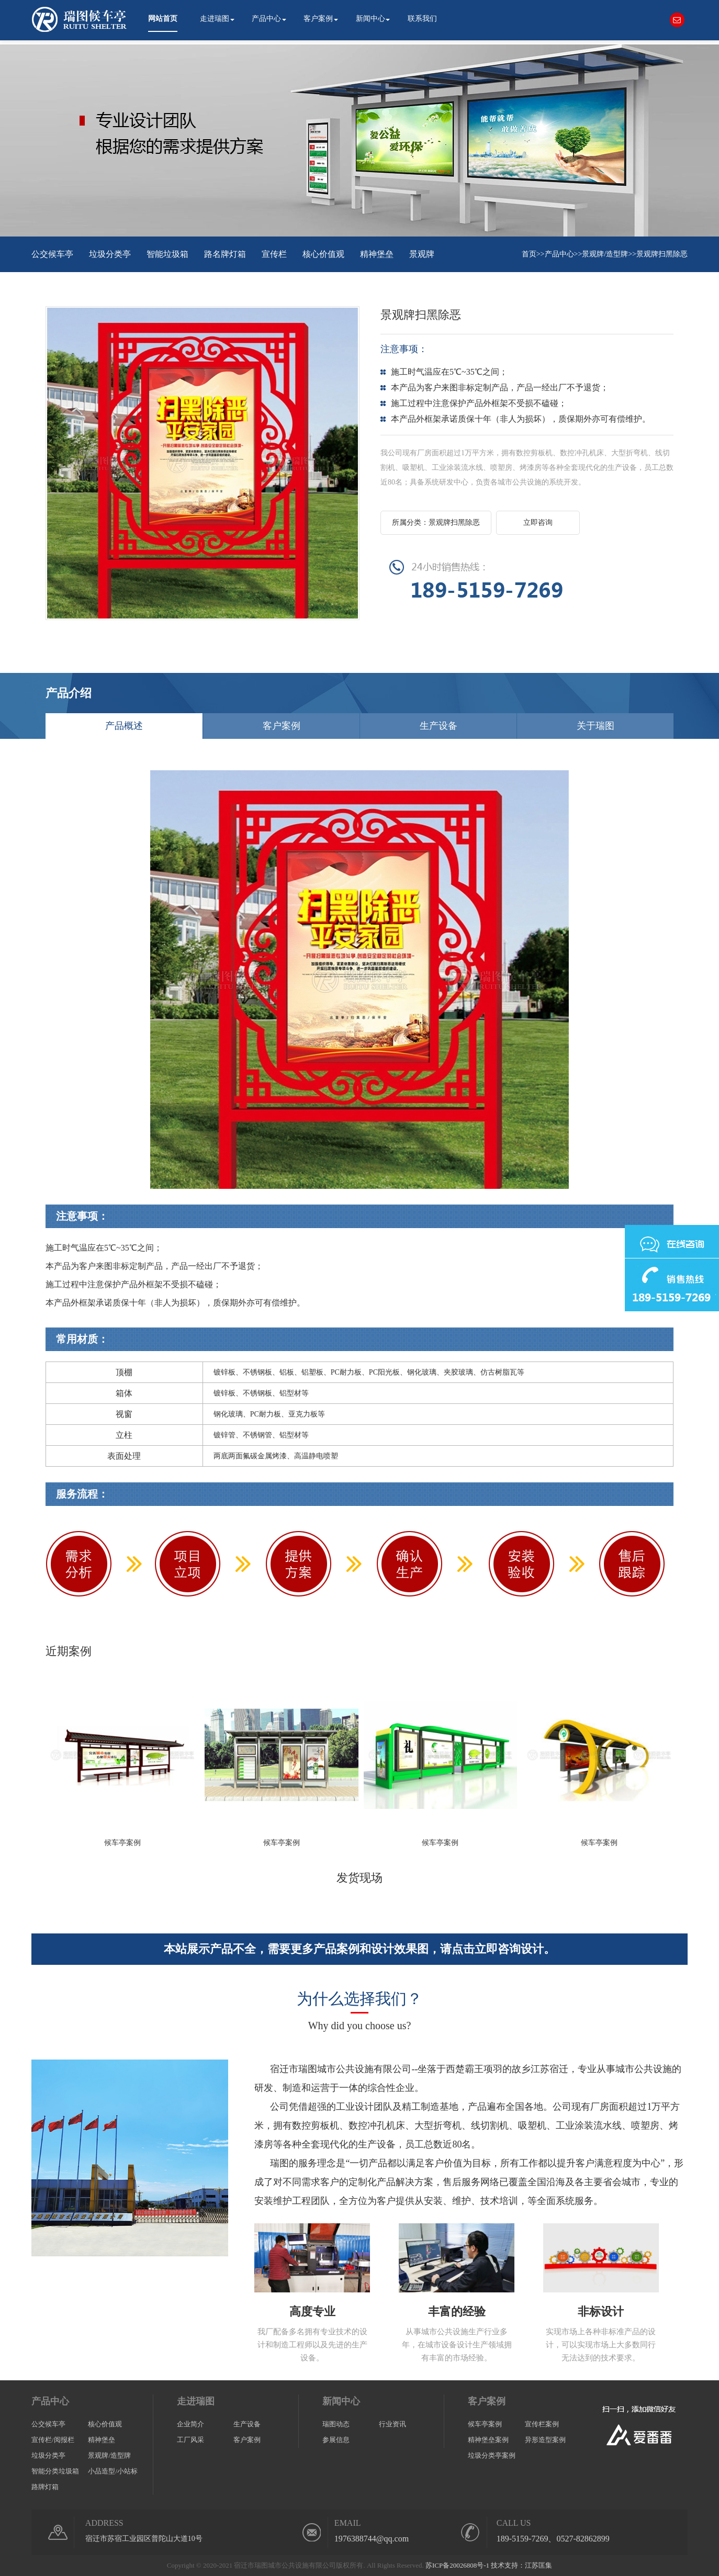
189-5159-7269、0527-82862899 (553, 2538)
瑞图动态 (336, 2424)
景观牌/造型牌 (605, 254)
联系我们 (422, 19)
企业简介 (190, 2424)
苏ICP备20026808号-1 (457, 2565)
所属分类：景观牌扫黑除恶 (436, 522)
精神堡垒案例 (488, 2440)
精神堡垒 (377, 254)
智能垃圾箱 (167, 254)
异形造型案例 (545, 2440)
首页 (529, 254)
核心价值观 (323, 254)
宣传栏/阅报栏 (52, 2440)
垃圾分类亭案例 (491, 2455)
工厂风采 (190, 2440)
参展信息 (336, 2440)
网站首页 (162, 19)
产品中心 (266, 19)
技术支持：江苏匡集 (521, 2565)
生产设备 (247, 2424)
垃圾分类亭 (110, 254)
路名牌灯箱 (225, 254)
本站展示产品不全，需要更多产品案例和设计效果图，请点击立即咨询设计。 (359, 1948)
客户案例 (318, 19)
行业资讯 (392, 2424)
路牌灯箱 (45, 2487)
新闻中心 (370, 19)
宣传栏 (274, 254)
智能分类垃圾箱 (55, 2471)
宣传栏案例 (542, 2424)
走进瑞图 (214, 19)
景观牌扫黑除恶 (662, 254)
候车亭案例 (485, 2424)
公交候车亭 (52, 254)
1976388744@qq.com (371, 2538)
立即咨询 (538, 522)
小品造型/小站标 (113, 2471)
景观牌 (421, 254)
